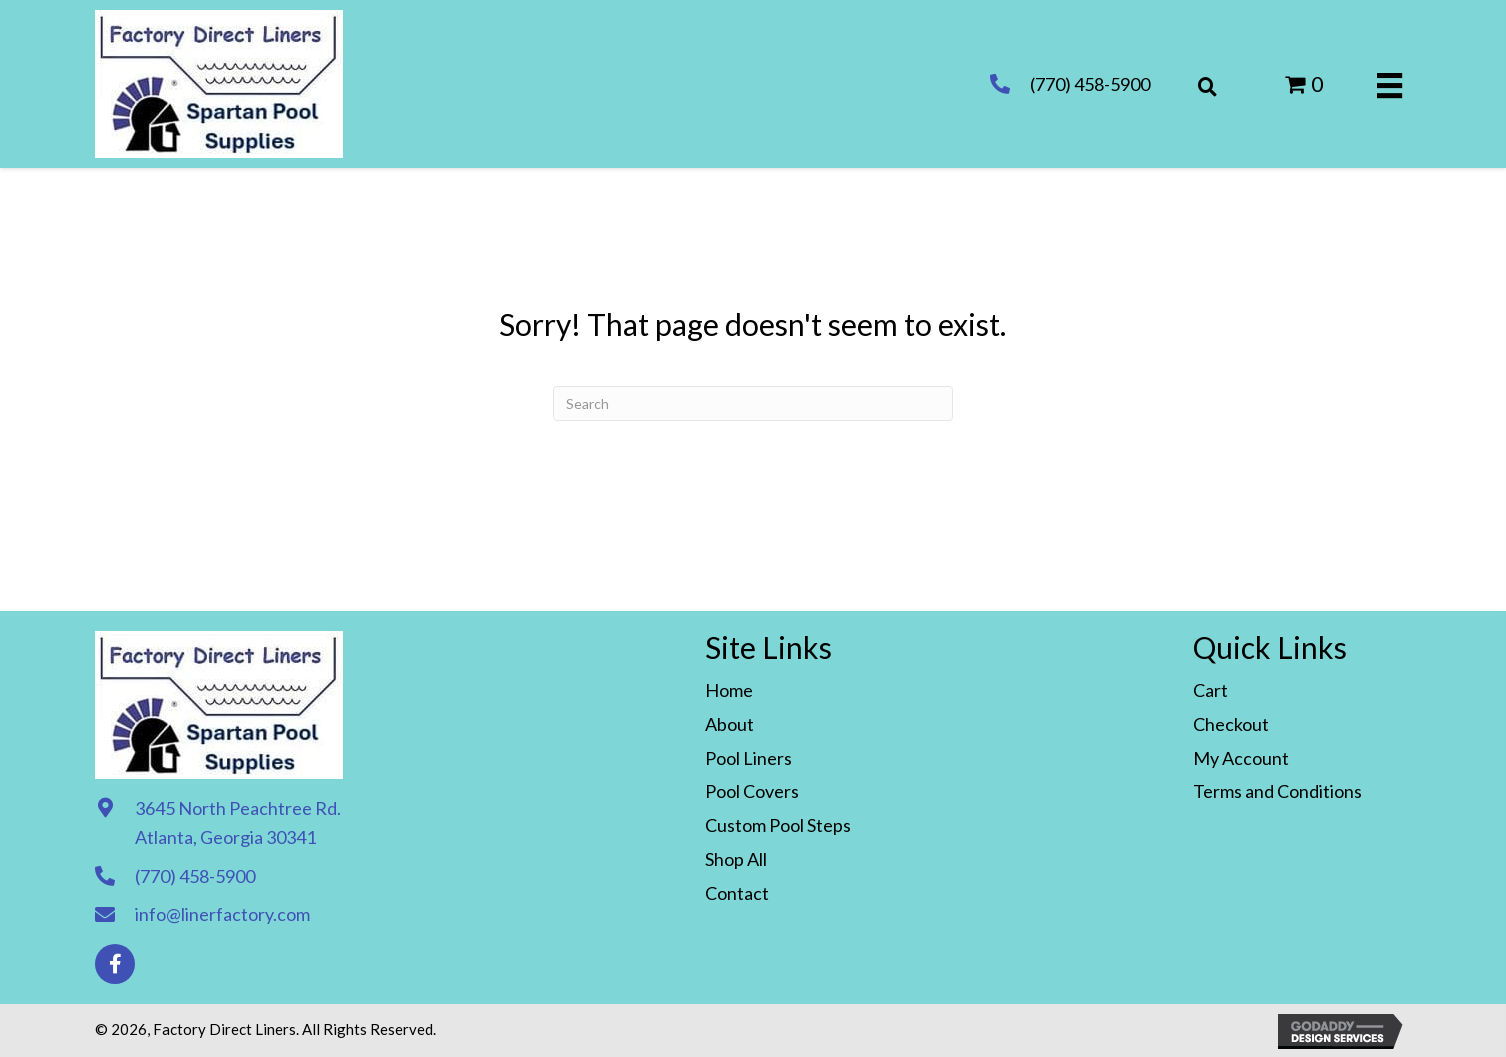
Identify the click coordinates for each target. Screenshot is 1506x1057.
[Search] (753, 403)
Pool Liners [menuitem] (748, 758)
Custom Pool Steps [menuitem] (778, 825)
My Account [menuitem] (1241, 758)
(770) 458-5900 (1090, 84)
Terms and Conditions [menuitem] (1277, 791)
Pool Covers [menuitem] (752, 791)
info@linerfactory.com (222, 914)
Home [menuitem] (729, 690)
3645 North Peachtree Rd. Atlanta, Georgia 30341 (238, 822)
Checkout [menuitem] (1231, 724)
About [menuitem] (729, 724)
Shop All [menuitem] (736, 859)
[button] (115, 964)
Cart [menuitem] (1210, 690)
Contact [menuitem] (737, 893)
